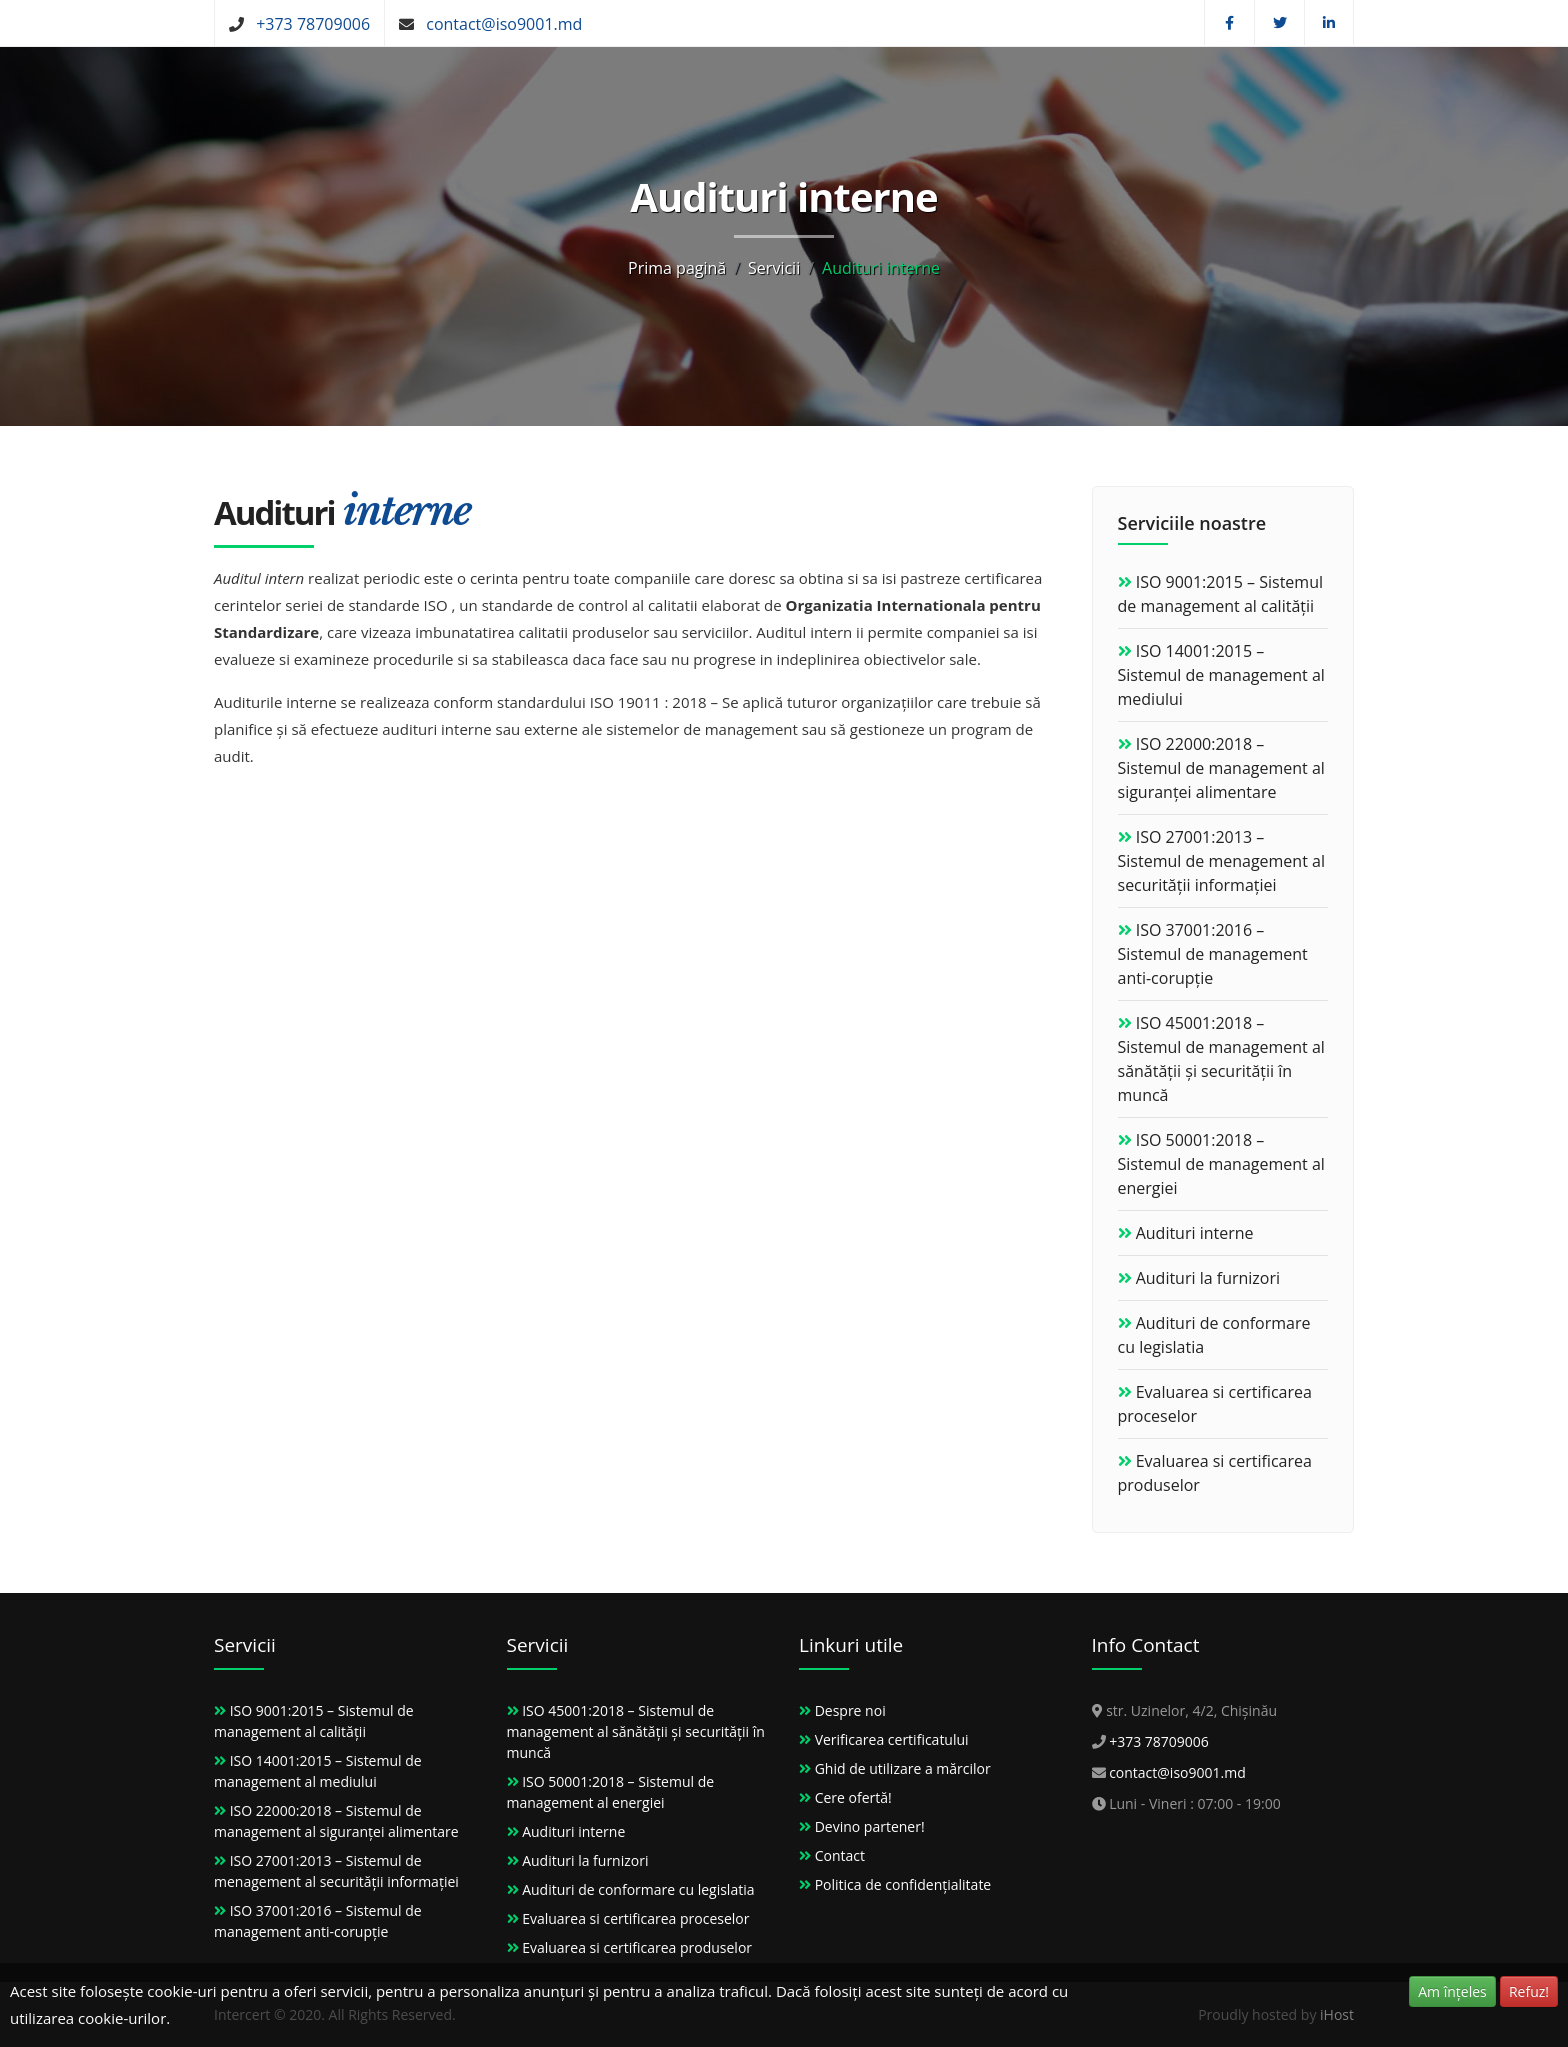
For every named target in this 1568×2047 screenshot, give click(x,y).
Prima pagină (677, 268)
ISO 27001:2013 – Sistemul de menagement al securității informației (1221, 861)
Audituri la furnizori (1208, 1278)
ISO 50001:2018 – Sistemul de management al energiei (1221, 1164)
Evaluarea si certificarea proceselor (635, 1918)
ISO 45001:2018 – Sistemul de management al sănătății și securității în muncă (636, 1731)
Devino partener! (870, 1826)
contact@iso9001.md (504, 24)
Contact (840, 1855)
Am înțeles (1452, 1991)
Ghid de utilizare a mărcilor (903, 1768)
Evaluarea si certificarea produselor (637, 1947)
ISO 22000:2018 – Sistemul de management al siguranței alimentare (1221, 768)
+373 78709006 (313, 24)
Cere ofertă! (853, 1797)
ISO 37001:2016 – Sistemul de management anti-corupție (1213, 954)
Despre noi (850, 1710)
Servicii (774, 268)
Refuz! (1529, 1991)
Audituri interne (1195, 1233)
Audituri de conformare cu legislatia (638, 1889)
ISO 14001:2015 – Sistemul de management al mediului (1221, 675)
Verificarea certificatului (892, 1739)
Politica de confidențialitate (903, 1884)
